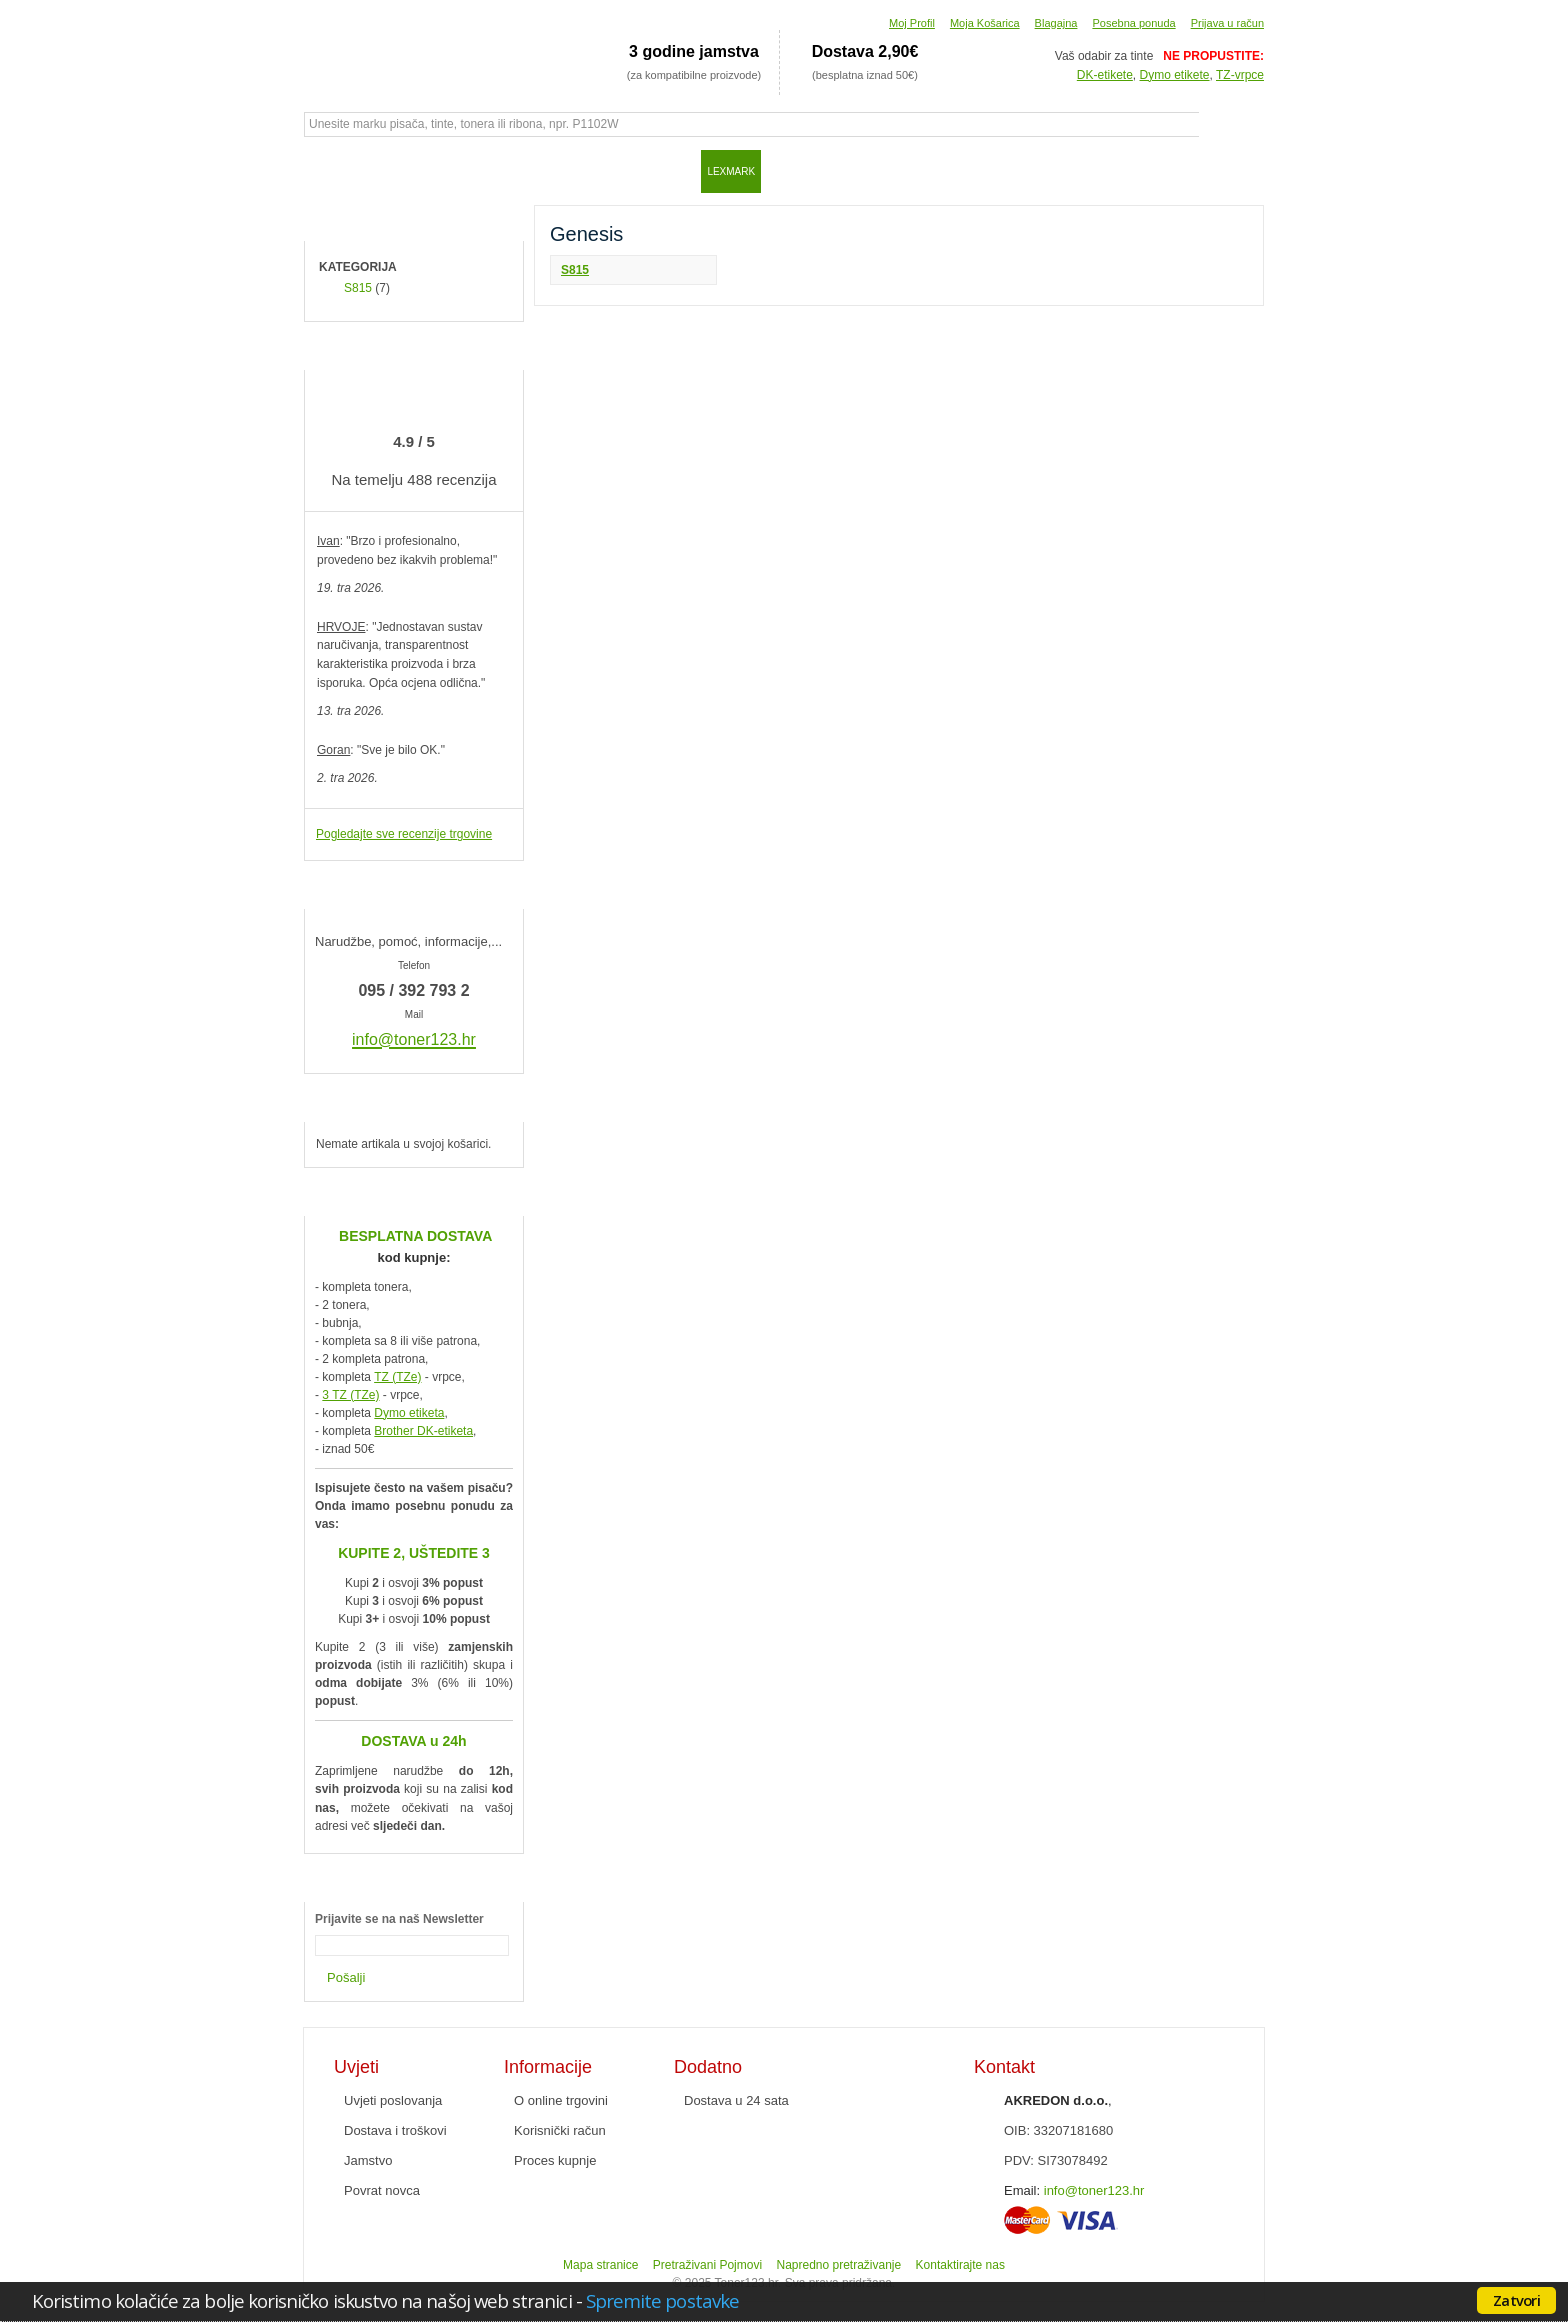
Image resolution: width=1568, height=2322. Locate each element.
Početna (329, 171)
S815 (575, 270)
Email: (1022, 2190)
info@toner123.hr (1094, 2190)
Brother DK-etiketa (423, 1431)
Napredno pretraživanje (838, 2265)
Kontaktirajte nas (960, 2265)
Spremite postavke (662, 2300)
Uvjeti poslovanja (393, 2100)
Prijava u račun (1227, 23)
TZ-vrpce (1240, 75)
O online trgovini (561, 2100)
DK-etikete (1105, 75)
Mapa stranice (600, 2265)
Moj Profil (912, 23)
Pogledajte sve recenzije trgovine (404, 834)
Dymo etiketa (409, 1413)
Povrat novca (382, 2190)
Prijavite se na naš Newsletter (399, 1919)
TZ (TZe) (397, 1377)
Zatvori (1516, 2300)
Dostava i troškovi (395, 2130)
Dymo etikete (1175, 75)
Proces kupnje (555, 2160)
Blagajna (1056, 23)
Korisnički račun (560, 2130)
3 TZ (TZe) (350, 1395)
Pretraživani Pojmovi (707, 2265)
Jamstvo (368, 2160)
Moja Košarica (985, 23)
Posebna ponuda (1133, 23)
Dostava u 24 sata (736, 2100)
